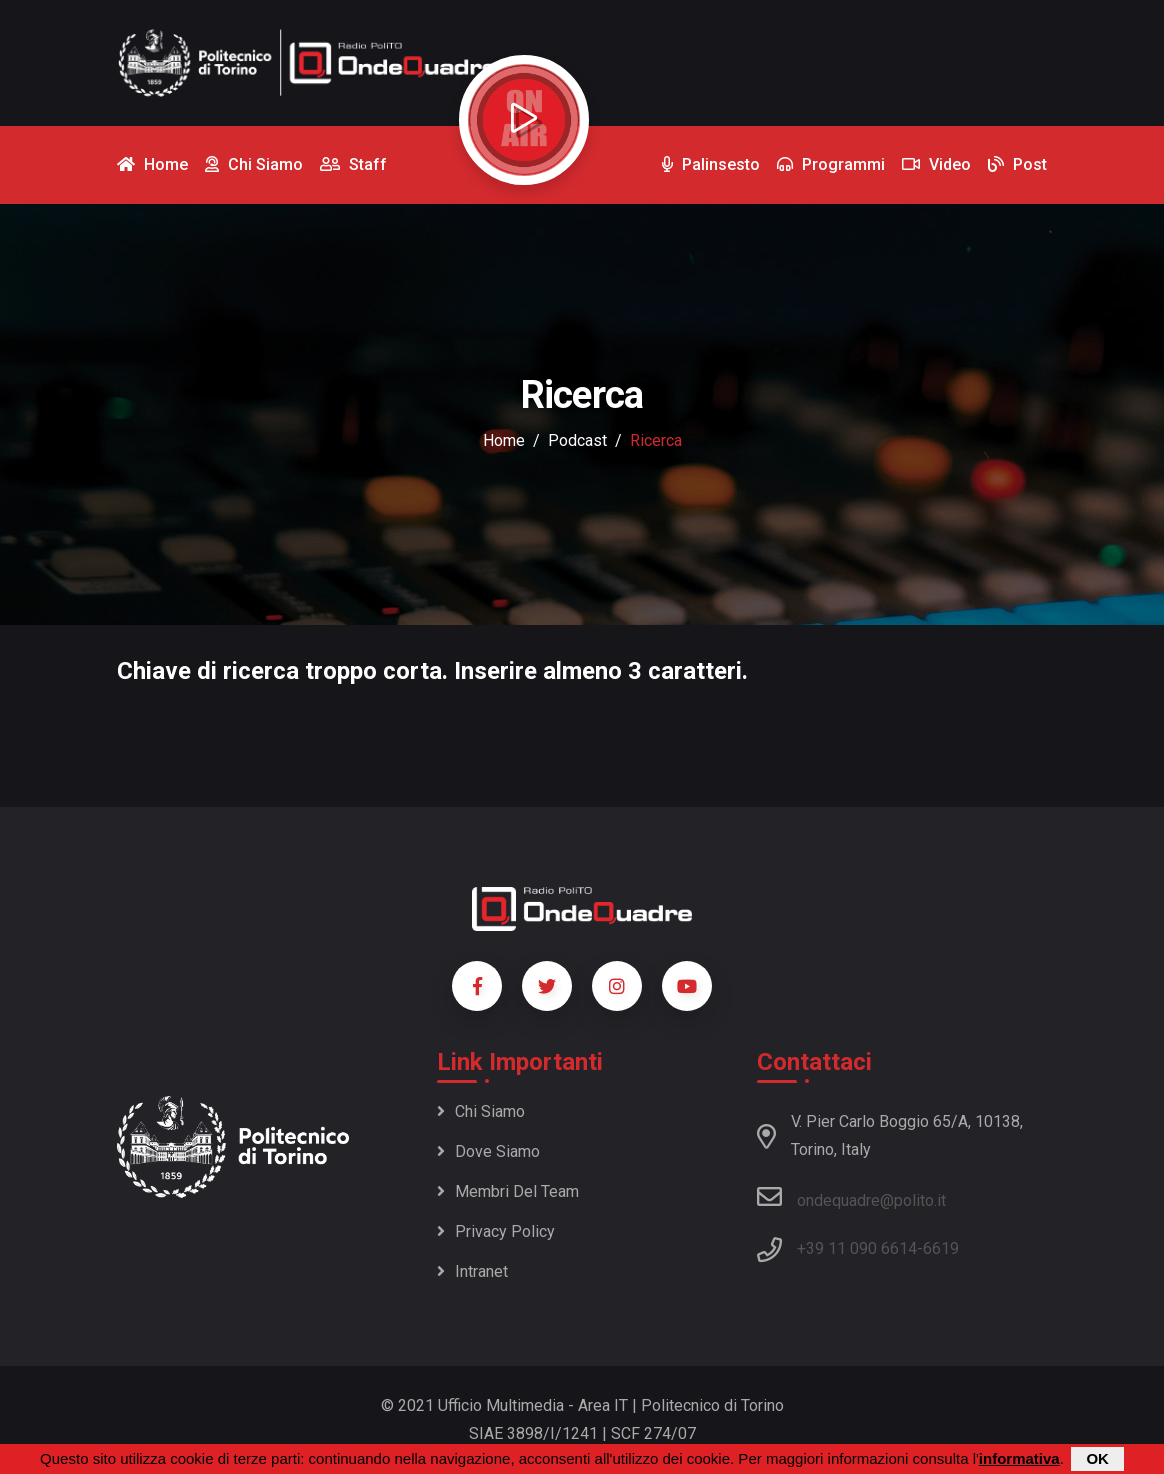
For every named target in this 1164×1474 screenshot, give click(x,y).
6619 (941, 1248)
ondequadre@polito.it (851, 1197)
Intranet (472, 1271)
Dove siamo (488, 1151)
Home (504, 440)
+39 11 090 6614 (857, 1248)
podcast (577, 440)
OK (1097, 1458)
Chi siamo (481, 1111)
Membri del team (508, 1191)
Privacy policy (496, 1231)
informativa (1019, 1458)
